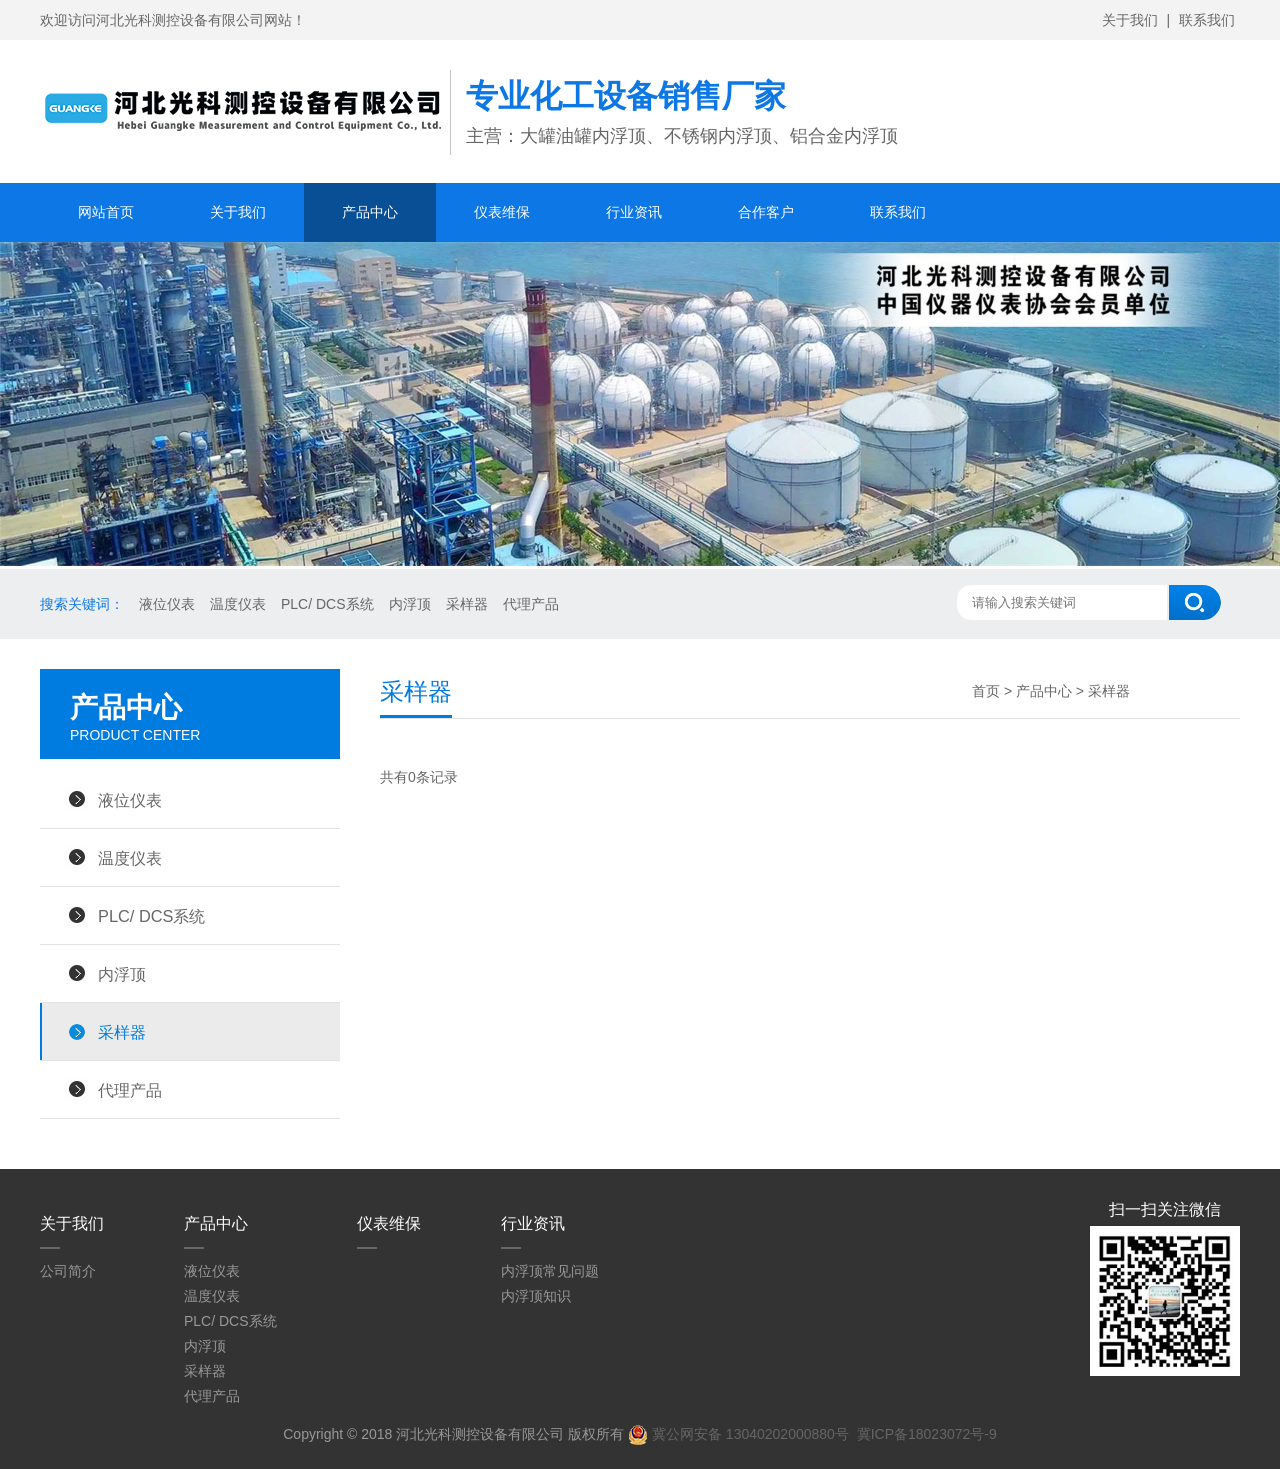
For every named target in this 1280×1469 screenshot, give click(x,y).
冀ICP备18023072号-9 (927, 1434)
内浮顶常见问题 (550, 1271)
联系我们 (1207, 20)
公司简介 (68, 1271)
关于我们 (1130, 20)
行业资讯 (634, 212)
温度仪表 (238, 604)
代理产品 (531, 604)
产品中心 (370, 212)
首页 (986, 691)
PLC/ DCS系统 (327, 604)
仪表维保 (502, 212)
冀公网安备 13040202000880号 (738, 1434)
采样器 (467, 604)
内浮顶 (410, 604)
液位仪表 (167, 604)
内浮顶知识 (536, 1296)
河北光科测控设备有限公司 (480, 1434)
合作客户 (766, 212)
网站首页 (106, 212)
